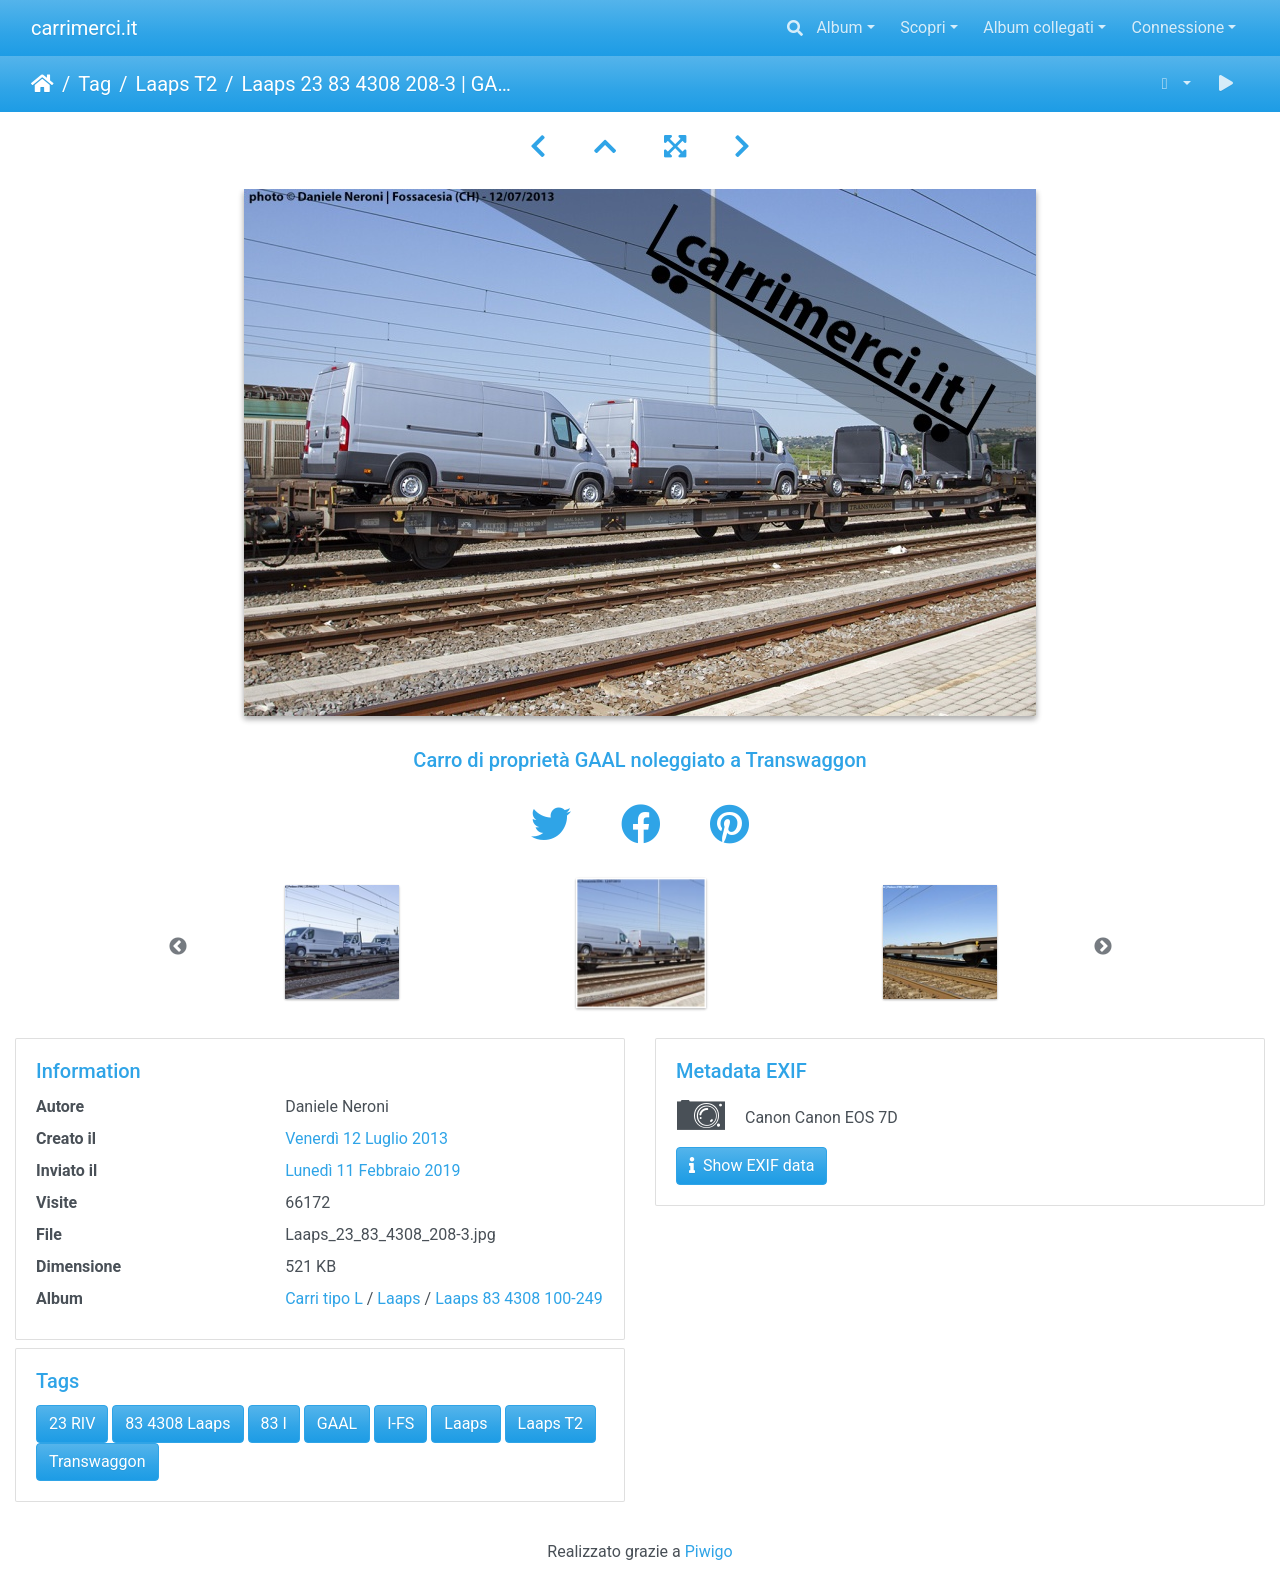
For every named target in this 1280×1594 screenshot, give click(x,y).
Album (839, 27)
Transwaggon (97, 1461)
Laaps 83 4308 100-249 (519, 1298)
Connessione (1178, 27)
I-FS (400, 1423)
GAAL (337, 1423)
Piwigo (709, 1551)
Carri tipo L (324, 1298)
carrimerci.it (84, 28)
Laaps (398, 1298)
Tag (94, 84)
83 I (274, 1423)
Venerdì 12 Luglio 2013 (366, 1138)
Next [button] (1103, 947)
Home (42, 84)
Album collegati (1038, 27)
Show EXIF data (751, 1165)
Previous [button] (178, 947)
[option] (342, 942)
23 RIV (72, 1423)
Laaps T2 (176, 84)
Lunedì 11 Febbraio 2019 (372, 1170)
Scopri (922, 27)
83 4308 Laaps (177, 1423)
